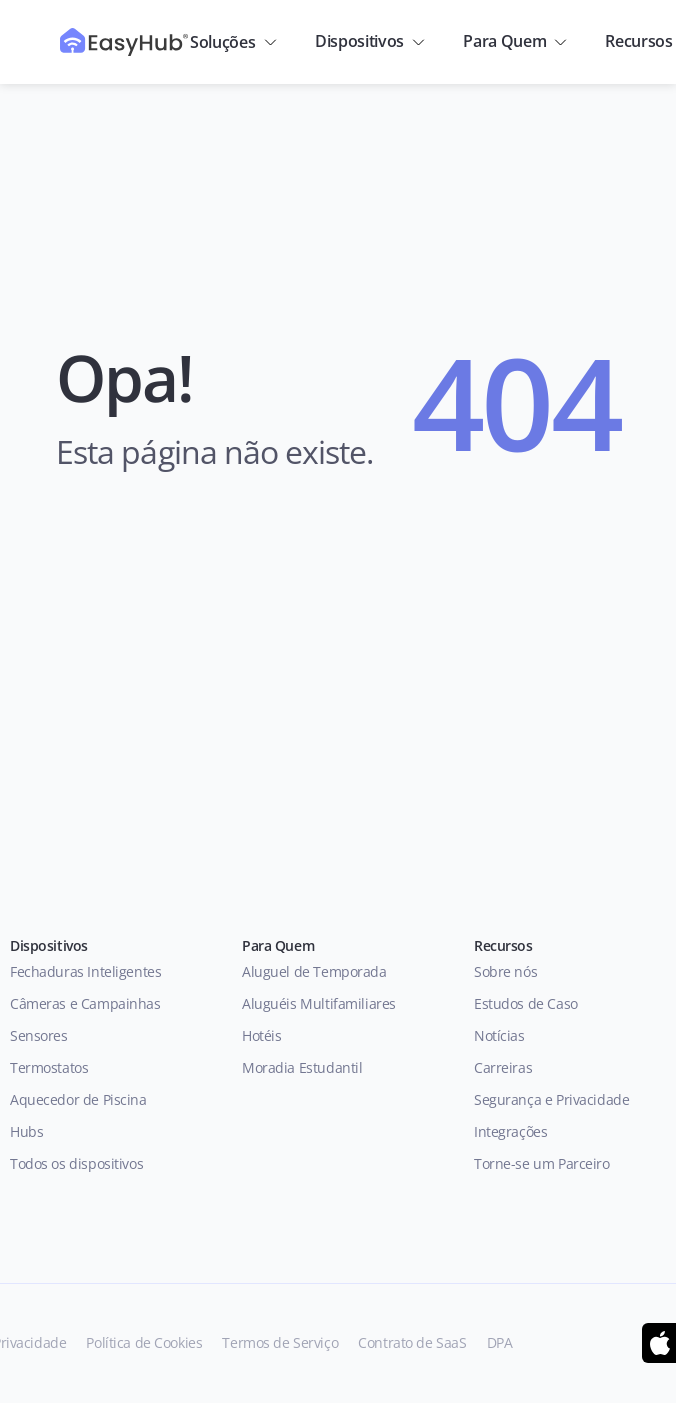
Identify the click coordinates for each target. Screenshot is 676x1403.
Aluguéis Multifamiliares (319, 1003)
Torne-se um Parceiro (542, 1163)
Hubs (26, 1131)
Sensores (39, 1035)
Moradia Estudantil (302, 1067)
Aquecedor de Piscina (78, 1099)
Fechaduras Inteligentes (85, 971)
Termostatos (49, 1067)
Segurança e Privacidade (551, 1099)
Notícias (499, 1035)
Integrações (510, 1131)
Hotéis (261, 1035)
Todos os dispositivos (78, 1163)
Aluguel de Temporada (314, 971)
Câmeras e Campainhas (85, 1003)
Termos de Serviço (280, 1342)
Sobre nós (505, 971)
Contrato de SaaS (412, 1342)
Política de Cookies (144, 1342)
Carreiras (503, 1067)
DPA (500, 1342)
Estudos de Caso (526, 1003)
